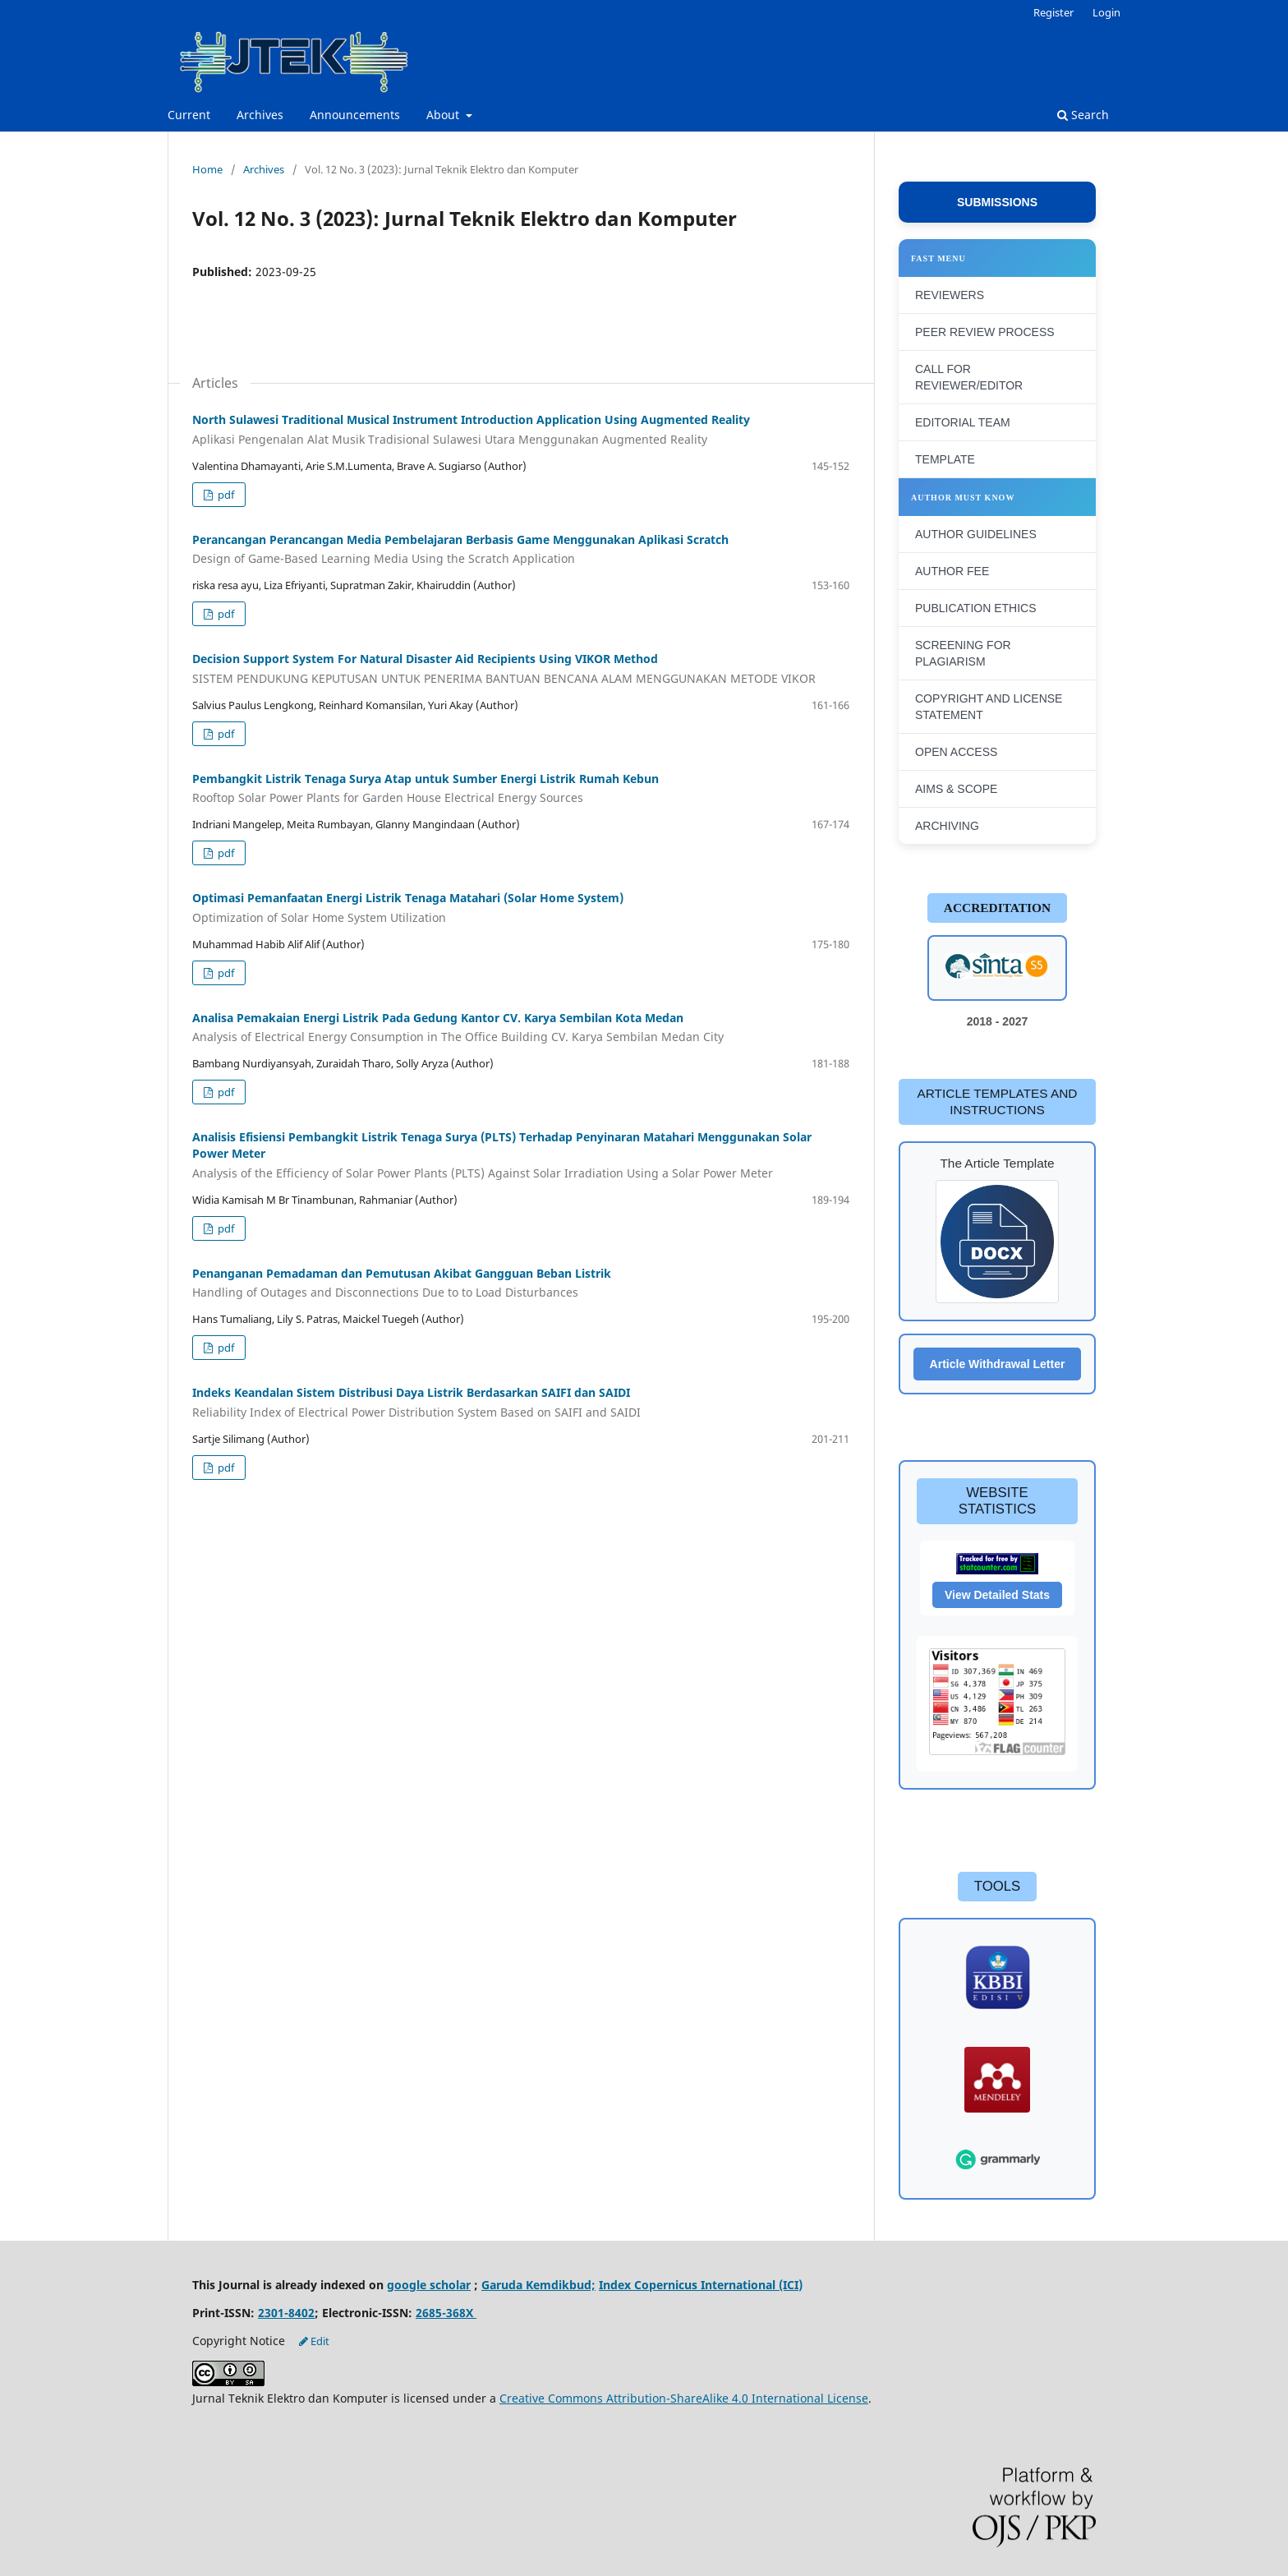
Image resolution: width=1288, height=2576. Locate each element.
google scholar (429, 2285)
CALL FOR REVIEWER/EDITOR (969, 377)
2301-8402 (286, 2312)
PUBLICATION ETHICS (976, 608)
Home (207, 169)
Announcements (355, 114)
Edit (314, 2341)
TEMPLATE (945, 459)
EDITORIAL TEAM (962, 422)
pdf (224, 494)
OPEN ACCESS (956, 751)
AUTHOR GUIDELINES (976, 534)
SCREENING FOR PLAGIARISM (963, 653)
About (444, 114)
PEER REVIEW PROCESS (985, 332)
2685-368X (446, 2312)
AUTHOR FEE (952, 571)
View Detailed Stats (997, 1594)
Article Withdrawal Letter (997, 1364)
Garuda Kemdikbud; (538, 2285)
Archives (260, 114)
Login (1106, 12)
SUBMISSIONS (997, 202)
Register (1053, 12)
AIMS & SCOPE (956, 788)
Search (1083, 114)
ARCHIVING (947, 825)
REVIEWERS (949, 295)
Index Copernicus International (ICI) (701, 2285)
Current (189, 114)
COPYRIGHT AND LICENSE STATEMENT (988, 706)
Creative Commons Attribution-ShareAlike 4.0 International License (683, 2398)
